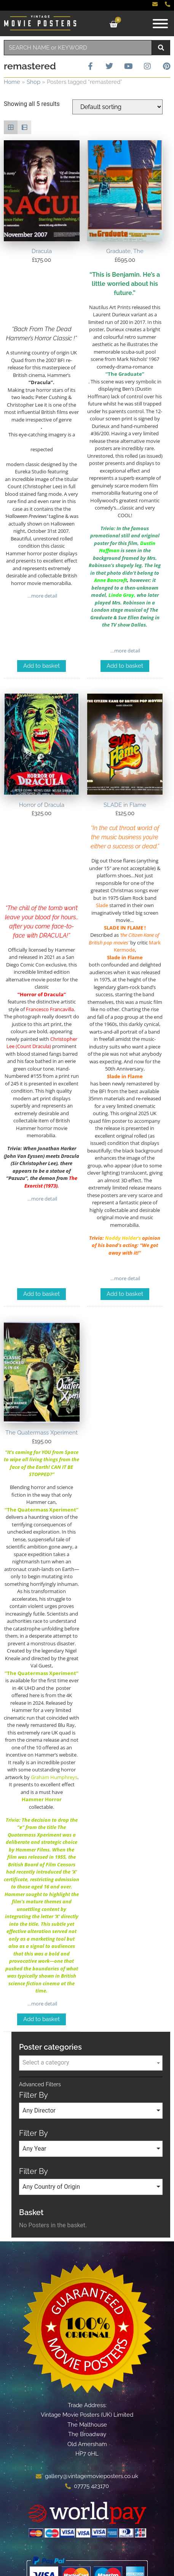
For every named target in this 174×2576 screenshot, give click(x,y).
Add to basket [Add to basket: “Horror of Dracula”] (41, 1293)
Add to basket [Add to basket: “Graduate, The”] (125, 665)
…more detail (41, 595)
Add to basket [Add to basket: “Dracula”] (41, 665)
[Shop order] (117, 106)
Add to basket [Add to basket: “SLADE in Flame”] (125, 1293)
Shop (33, 82)
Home (12, 82)
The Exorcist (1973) (50, 1182)
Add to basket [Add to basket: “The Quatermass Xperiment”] (41, 2019)
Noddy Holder (121, 1237)
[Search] (161, 47)
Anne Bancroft (110, 580)
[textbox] (90, 2062)
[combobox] (78, 47)
